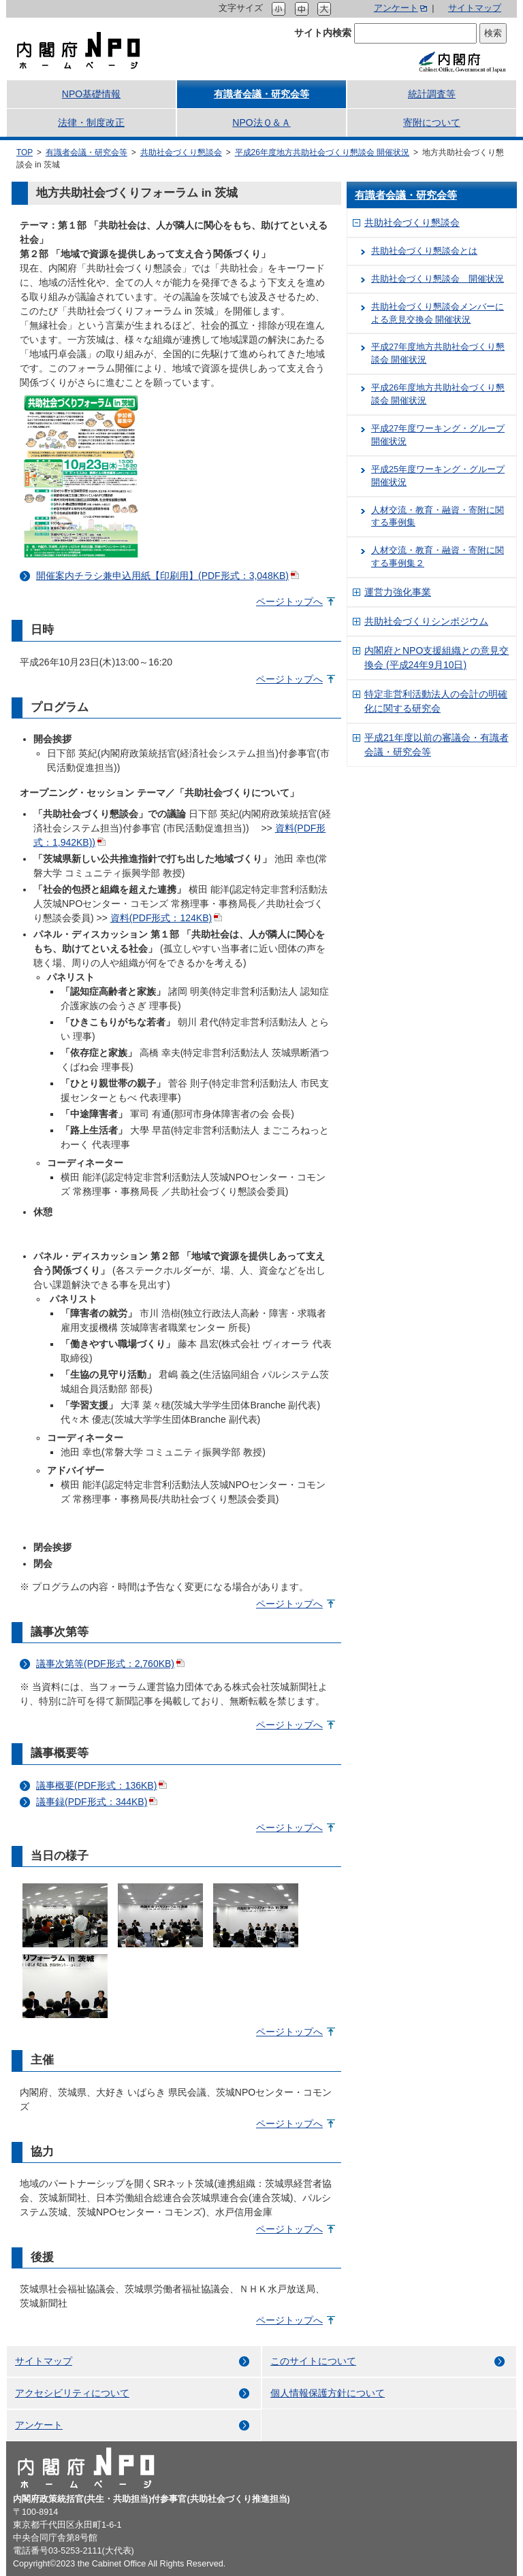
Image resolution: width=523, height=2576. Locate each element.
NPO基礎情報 (91, 93)
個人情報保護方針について (327, 2393)
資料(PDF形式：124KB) (161, 917)
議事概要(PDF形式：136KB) (96, 1785)
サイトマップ (474, 8)
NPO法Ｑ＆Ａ (261, 122)
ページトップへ (289, 601)
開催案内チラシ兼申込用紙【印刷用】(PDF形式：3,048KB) (162, 575)
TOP (24, 152)
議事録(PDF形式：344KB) (91, 1801)
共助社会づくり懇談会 (181, 152)
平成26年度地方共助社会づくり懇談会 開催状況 (322, 152)
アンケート (396, 8)
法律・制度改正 (91, 122)
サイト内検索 (322, 32)
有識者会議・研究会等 (261, 93)
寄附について (431, 122)
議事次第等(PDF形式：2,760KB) (105, 1663)
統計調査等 (432, 93)
